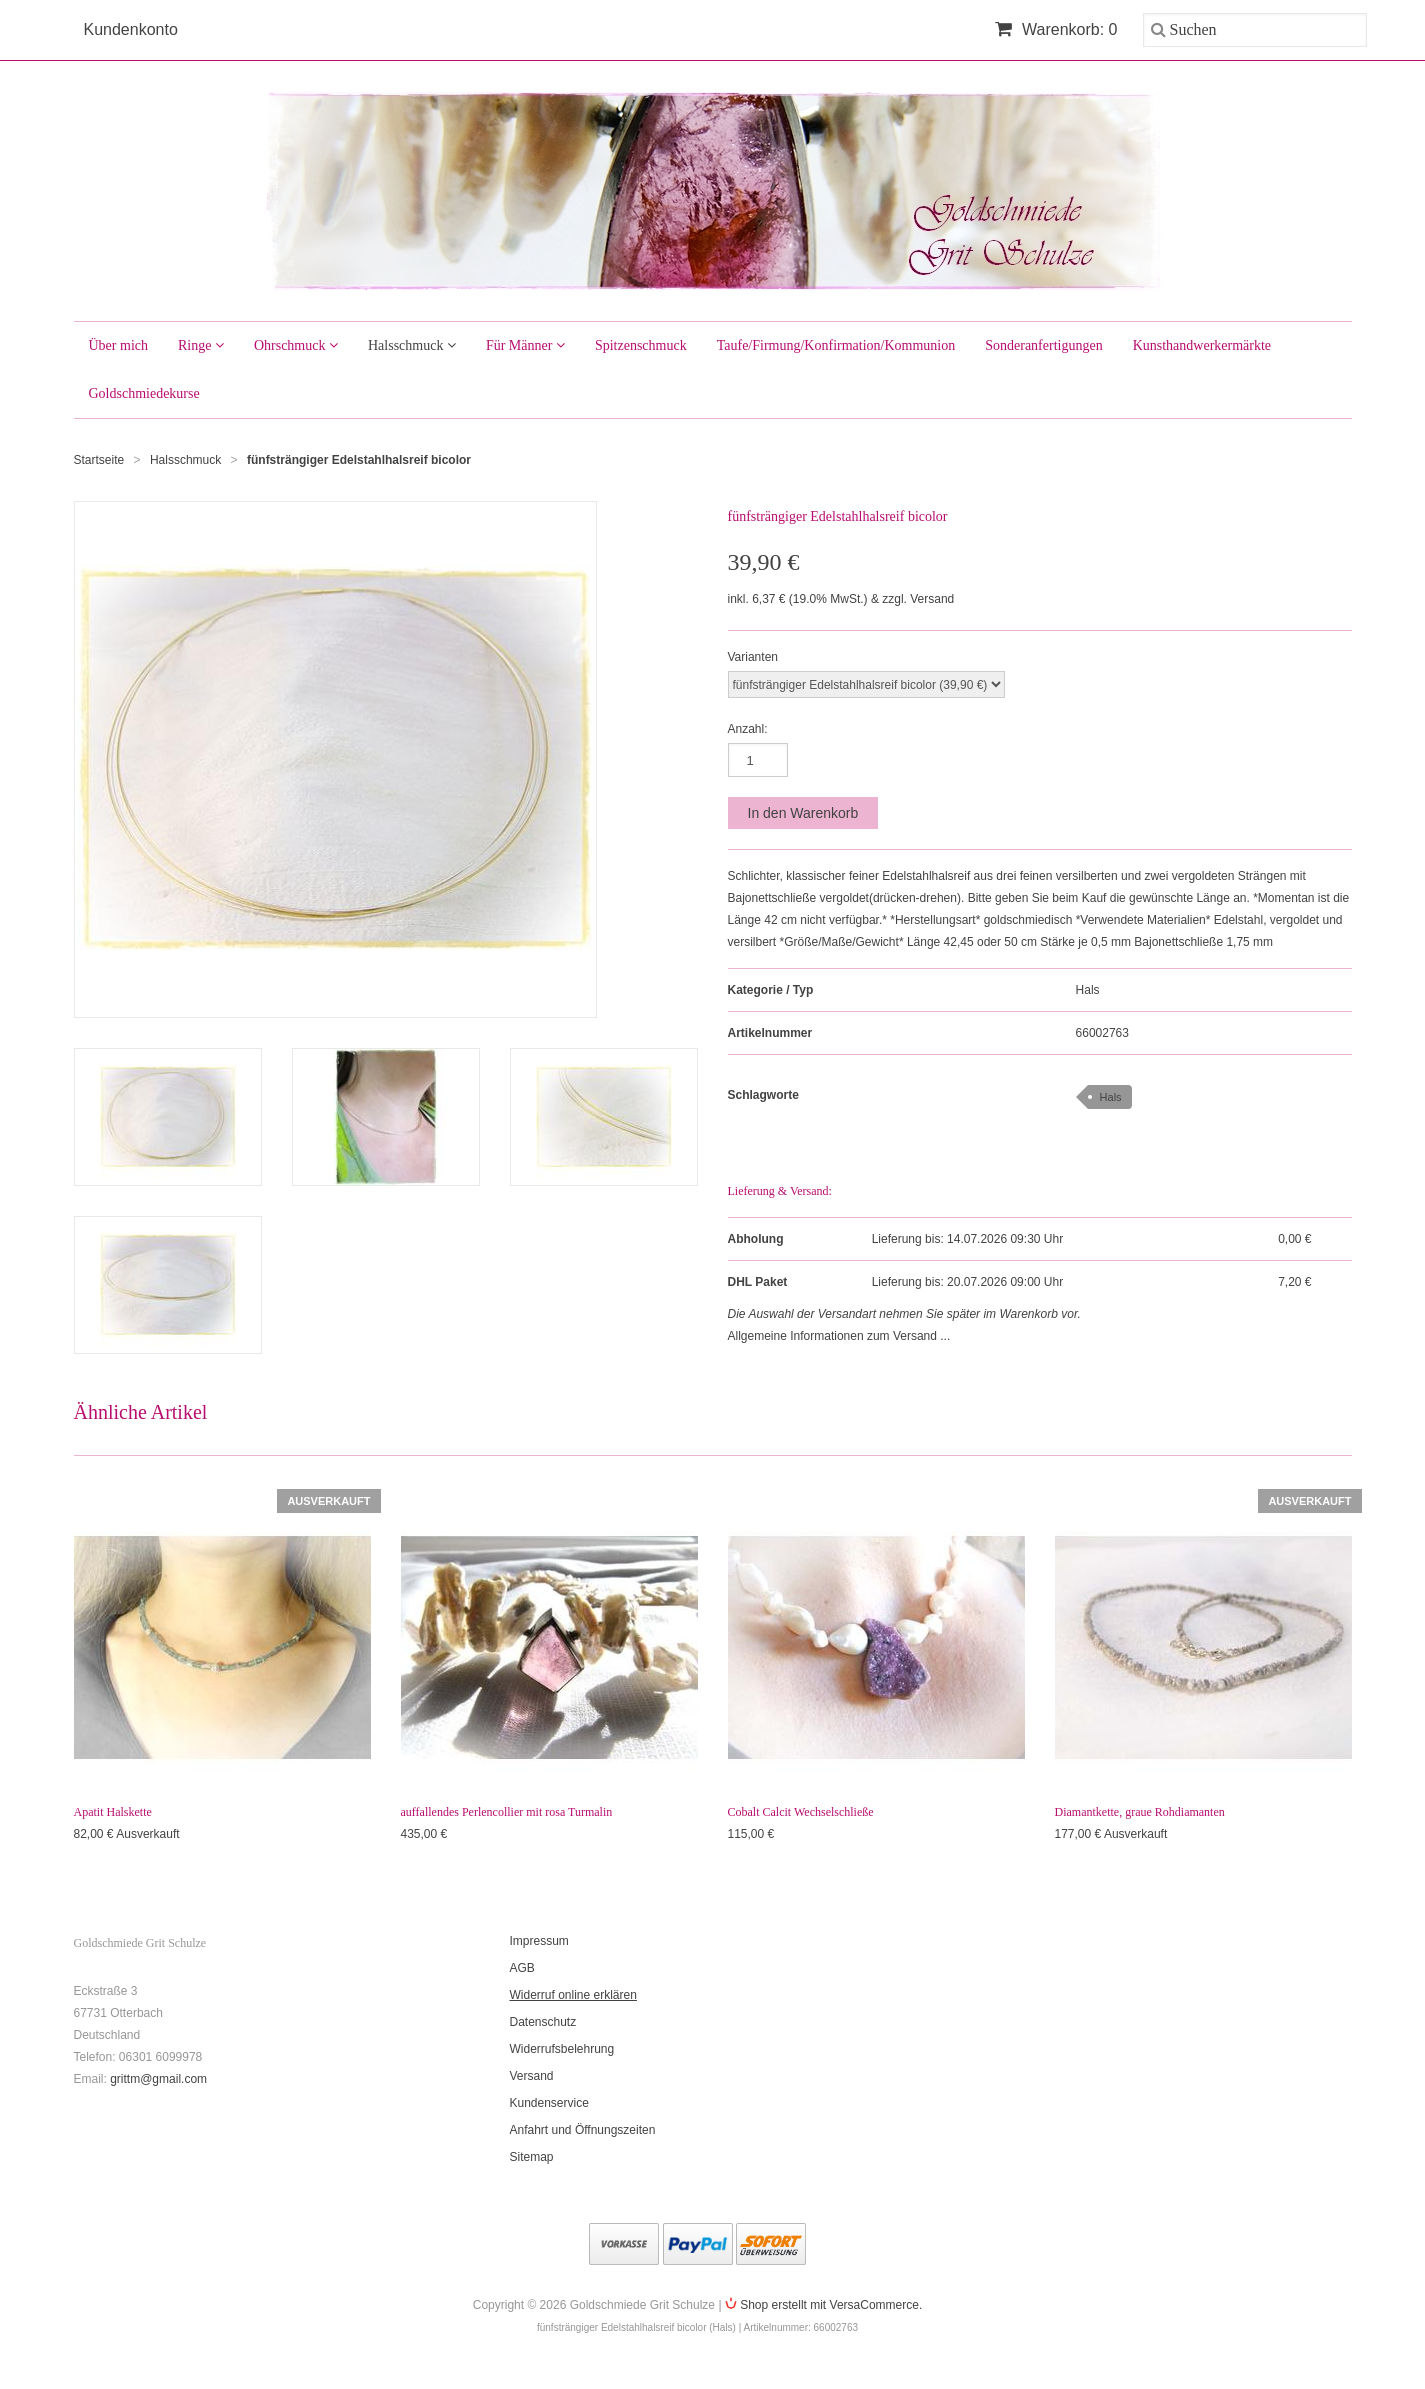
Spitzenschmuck (641, 345)
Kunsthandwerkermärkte (1202, 345)
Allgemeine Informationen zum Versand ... (839, 1336)
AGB (522, 1968)
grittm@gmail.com (158, 2079)
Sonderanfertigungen (1043, 345)
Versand (532, 2076)
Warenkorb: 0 (1056, 29)
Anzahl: (748, 729)
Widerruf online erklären (573, 1995)
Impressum (539, 1941)
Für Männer (525, 345)
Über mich (118, 345)
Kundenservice (549, 2103)
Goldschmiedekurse (144, 393)
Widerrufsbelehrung (562, 2049)
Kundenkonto (131, 29)
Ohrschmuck (296, 345)
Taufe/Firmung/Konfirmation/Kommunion (836, 345)
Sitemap (532, 2157)
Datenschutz (543, 2022)
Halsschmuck (412, 345)
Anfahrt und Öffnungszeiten (583, 2130)
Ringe (201, 345)
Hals (1088, 990)
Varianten (753, 657)
